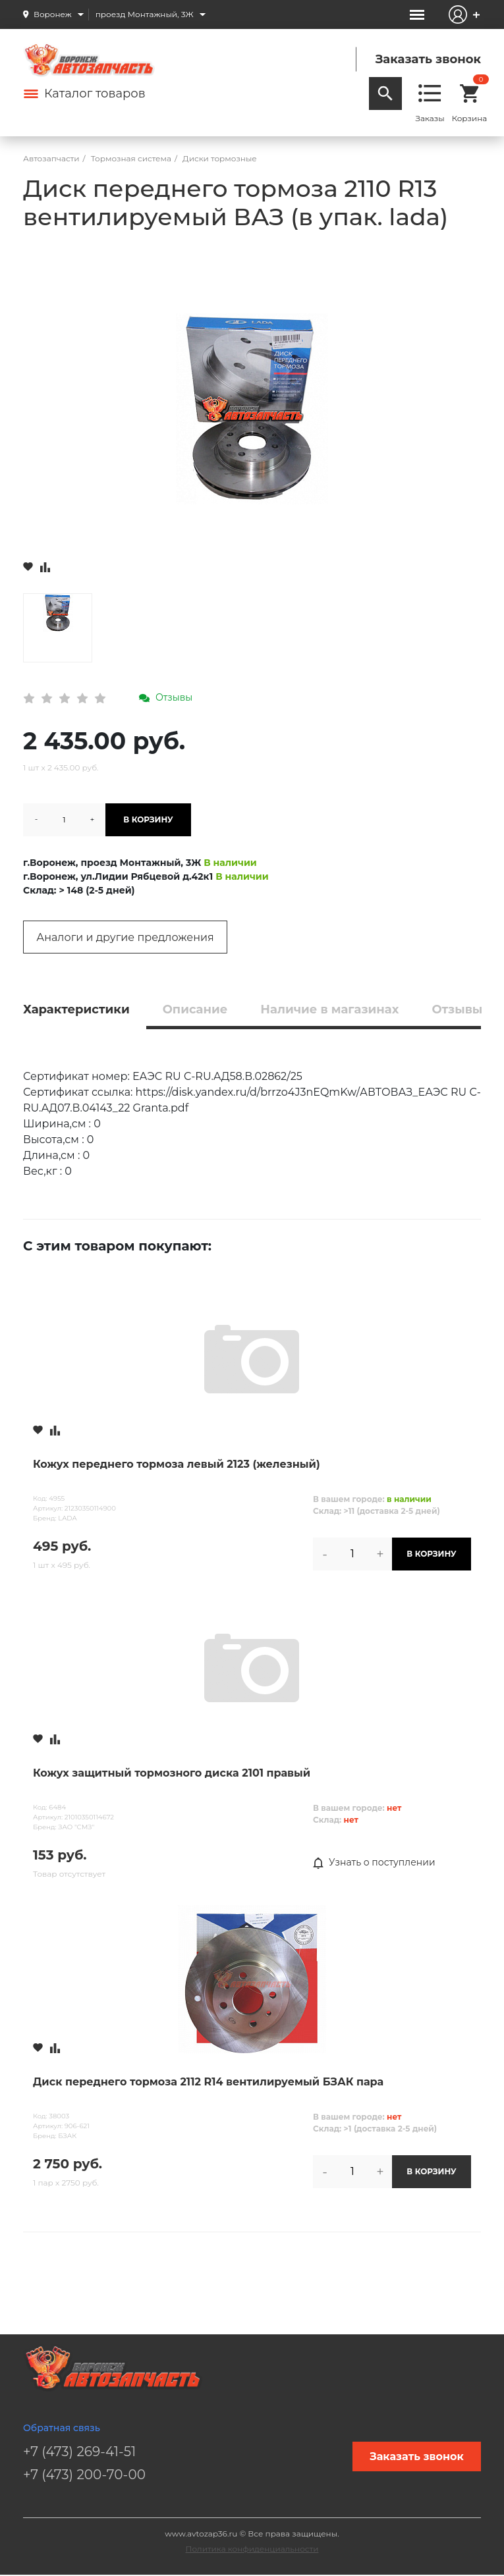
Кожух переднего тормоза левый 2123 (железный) (176, 1464)
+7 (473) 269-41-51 (79, 2451)
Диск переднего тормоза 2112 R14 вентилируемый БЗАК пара (208, 2082)
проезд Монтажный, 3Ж (145, 14)
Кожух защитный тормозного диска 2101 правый (171, 1773)
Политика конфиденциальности (252, 2549)
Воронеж (53, 14)
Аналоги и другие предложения (124, 937)
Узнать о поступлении (374, 1862)
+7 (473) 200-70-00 (84, 2474)
